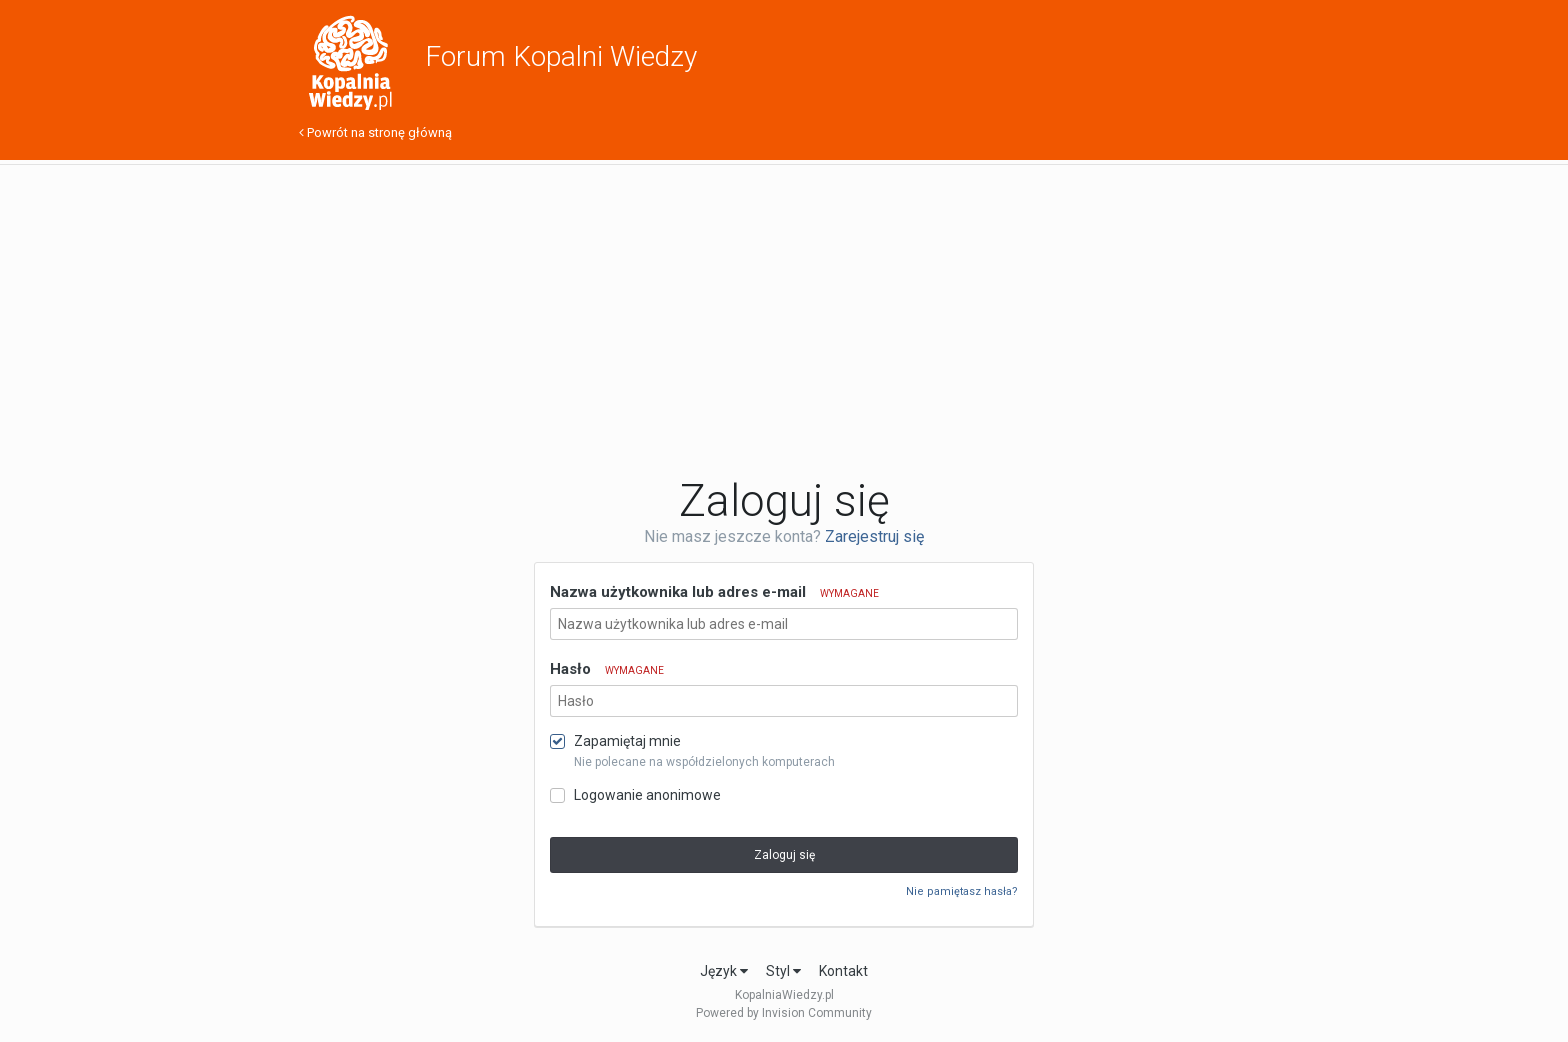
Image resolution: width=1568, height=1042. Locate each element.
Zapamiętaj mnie (627, 741)
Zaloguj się (784, 855)
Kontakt (843, 971)
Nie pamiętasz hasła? (962, 891)
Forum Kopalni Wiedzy (561, 56)
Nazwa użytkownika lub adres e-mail (714, 592)
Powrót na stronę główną (375, 132)
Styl (783, 971)
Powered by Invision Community (784, 1013)
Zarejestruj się (874, 536)
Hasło (607, 669)
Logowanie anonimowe (647, 795)
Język (724, 971)
